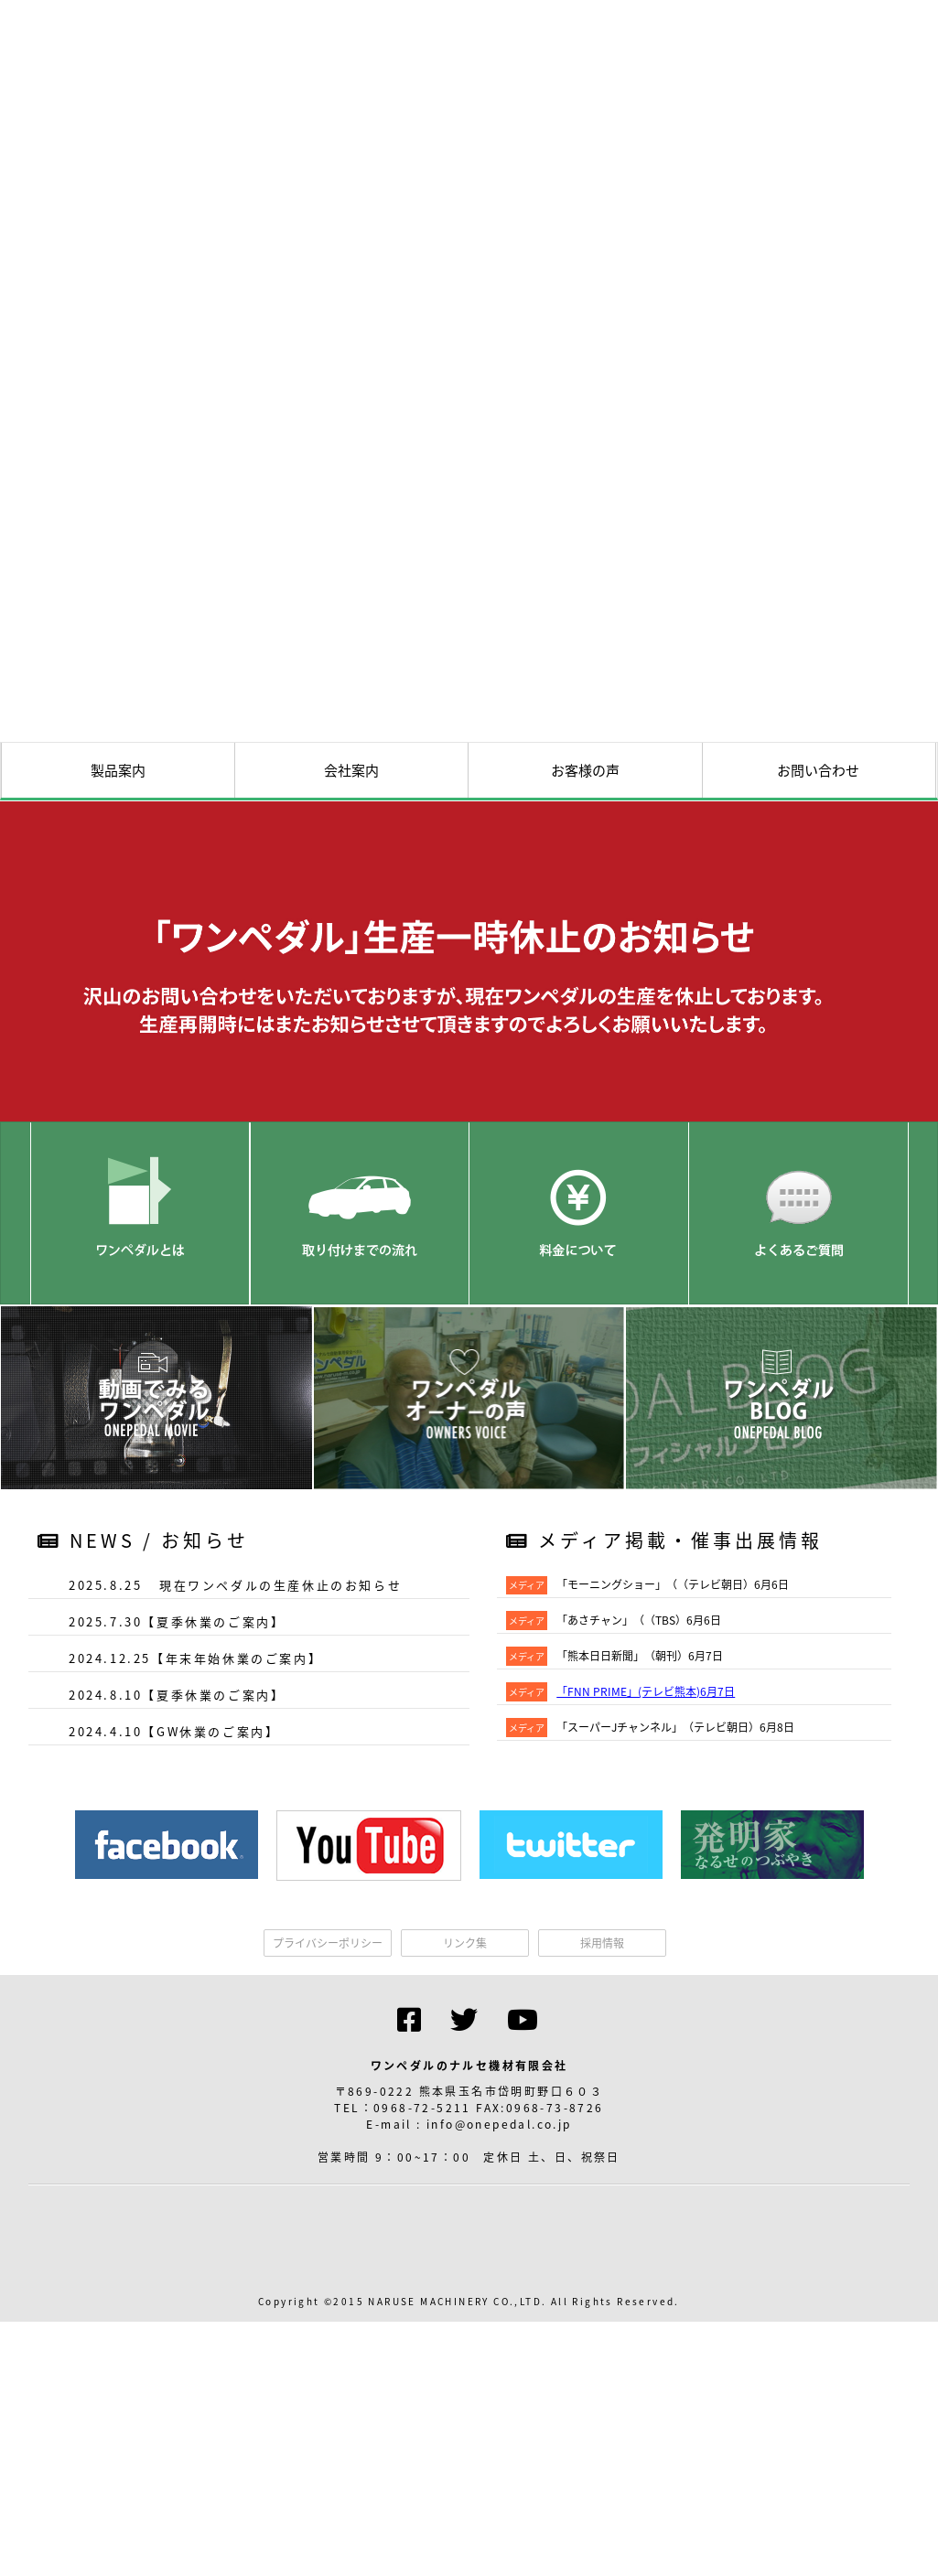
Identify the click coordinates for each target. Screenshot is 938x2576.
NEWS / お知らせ (143, 1907)
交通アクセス (681, 1065)
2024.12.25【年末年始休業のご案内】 (195, 2025)
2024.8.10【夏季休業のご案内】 (177, 2061)
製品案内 (118, 1137)
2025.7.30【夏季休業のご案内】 (177, 1988)
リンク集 (465, 2310)
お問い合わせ (818, 1137)
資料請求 (883, 1065)
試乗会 (580, 1065)
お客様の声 (585, 1137)
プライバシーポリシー (328, 2310)
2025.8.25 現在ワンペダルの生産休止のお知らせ (235, 1951)
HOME (480, 1065)
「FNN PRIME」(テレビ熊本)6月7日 (645, 2058)
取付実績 (782, 1065)
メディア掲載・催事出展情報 (664, 1907)
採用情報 (602, 2310)
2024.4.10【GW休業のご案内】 (174, 2098)
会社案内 (351, 1137)
